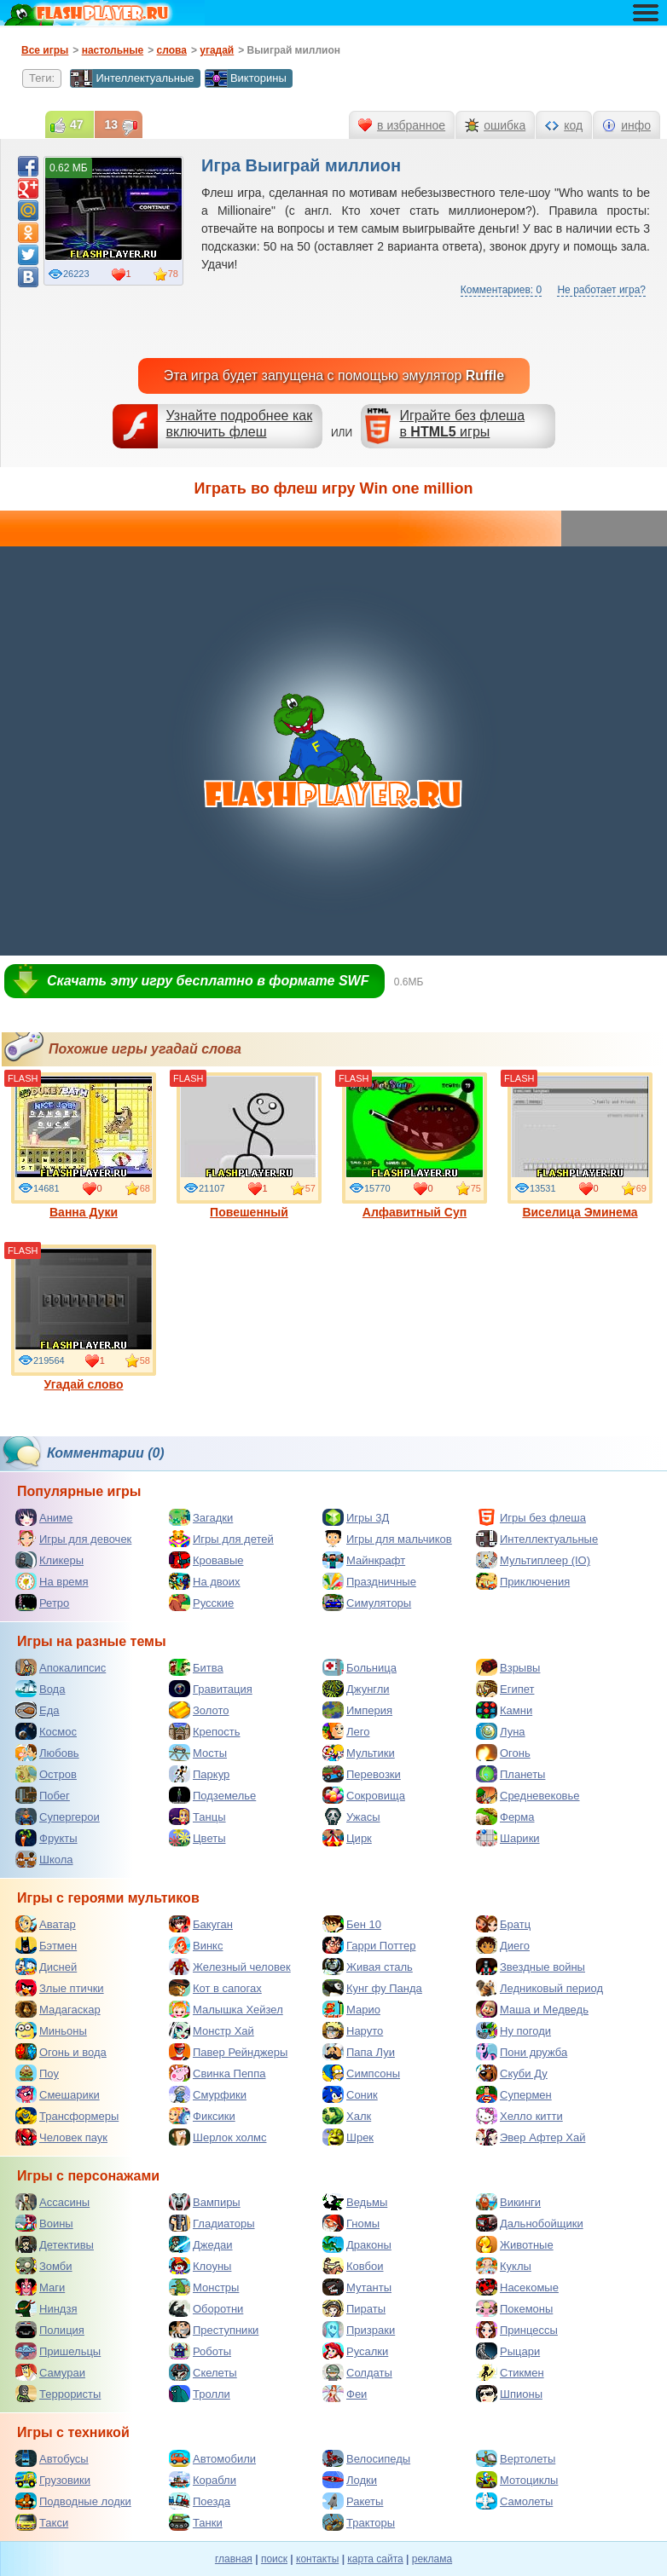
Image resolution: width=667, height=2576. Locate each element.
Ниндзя (46, 2308)
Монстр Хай (211, 2030)
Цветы (197, 1837)
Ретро (42, 1602)
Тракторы (358, 2522)
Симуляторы (366, 1602)
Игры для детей (221, 1538)
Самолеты (514, 2501)
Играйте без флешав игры (462, 423)
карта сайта (375, 2559)
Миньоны (51, 2030)
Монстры (204, 2287)
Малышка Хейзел (226, 2009)
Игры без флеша (531, 1517)
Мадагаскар (58, 2009)
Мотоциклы (517, 2479)
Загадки (201, 1517)
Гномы (351, 2223)
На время (52, 1581)
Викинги (508, 2201)
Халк (346, 2115)
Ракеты (352, 2501)
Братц (503, 1923)
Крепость (205, 1731)
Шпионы (509, 2393)
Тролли (199, 2393)
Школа (44, 1859)
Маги (40, 2287)
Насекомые (517, 2287)
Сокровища (363, 1795)
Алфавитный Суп (414, 1145)
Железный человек (230, 1966)
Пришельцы (58, 2350)
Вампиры (205, 2201)
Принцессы (517, 2329)
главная (233, 2559)
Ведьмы (354, 2201)
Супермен (514, 2094)
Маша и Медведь (532, 2009)
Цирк (347, 1837)
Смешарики (57, 2094)
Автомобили (212, 2458)
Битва (196, 1667)
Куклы (503, 2265)
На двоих (205, 1581)
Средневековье (528, 1795)
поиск (274, 2559)
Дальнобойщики (529, 2223)
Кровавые (206, 1559)
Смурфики (207, 2094)
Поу (37, 2073)
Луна (500, 1731)
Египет (505, 1688)
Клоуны (200, 2265)
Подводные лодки (73, 2501)
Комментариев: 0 (501, 290)
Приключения (523, 1581)
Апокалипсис (60, 1667)
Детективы (54, 2244)
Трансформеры (67, 2115)
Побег (42, 1795)
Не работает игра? (601, 290)
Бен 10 (351, 1923)
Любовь (47, 1752)
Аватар (45, 1923)
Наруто (352, 2030)
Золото (199, 1709)
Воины (44, 2223)
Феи (344, 2393)
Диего (503, 1945)
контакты (317, 2559)
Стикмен (510, 2372)
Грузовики (52, 2479)
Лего (345, 1731)
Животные (515, 2244)
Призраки (358, 2329)
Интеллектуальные (132, 78)
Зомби (43, 2265)
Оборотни (206, 2308)
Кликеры (49, 1559)
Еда (37, 1709)
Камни (504, 1709)
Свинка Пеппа (217, 2073)
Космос (46, 1731)
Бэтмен (46, 1945)
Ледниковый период (539, 1987)
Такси (41, 2522)
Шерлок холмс (218, 2137)
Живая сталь (367, 1966)
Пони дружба (521, 2051)
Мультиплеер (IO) (533, 1559)
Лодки (349, 2479)
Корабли (202, 2479)
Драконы (357, 2244)
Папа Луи (358, 2051)
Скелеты (203, 2372)
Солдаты (357, 2372)
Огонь (503, 1752)
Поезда (199, 2501)
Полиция (49, 2329)
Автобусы (52, 2458)
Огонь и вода (61, 2051)
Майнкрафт (363, 1559)
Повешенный (249, 1145)
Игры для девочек (73, 1538)
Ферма (505, 1816)
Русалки (355, 2350)
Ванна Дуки (83, 1145)
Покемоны (514, 2308)
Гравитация (210, 1688)
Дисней (46, 1966)
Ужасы (351, 1816)
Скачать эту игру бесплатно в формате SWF (207, 980)
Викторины (246, 78)
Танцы (197, 1816)
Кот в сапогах (215, 1987)
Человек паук (61, 2137)
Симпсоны (361, 2073)
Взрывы (508, 1667)
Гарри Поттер (368, 1945)
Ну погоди (513, 2030)
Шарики (508, 1837)
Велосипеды (366, 2458)
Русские (201, 1602)
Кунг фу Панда (372, 1987)
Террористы (58, 2393)
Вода (40, 1688)
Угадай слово (83, 1318)
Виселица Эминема (580, 1145)
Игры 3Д (355, 1517)
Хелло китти (519, 2115)
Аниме (43, 1517)
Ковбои (353, 2265)
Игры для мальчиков (387, 1538)
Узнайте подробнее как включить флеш (239, 423)
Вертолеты (515, 2458)
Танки (196, 2522)
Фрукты (46, 1837)
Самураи (50, 2372)
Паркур (199, 1773)
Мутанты (357, 2287)
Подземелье (212, 1795)
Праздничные (369, 1581)
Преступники (213, 2329)
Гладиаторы (212, 2223)
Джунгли (356, 1688)
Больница (359, 1667)
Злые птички (59, 1987)
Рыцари (508, 2350)
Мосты (198, 1752)
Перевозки (361, 1773)
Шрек (348, 2137)
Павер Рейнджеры (228, 2051)
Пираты (354, 2308)
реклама (432, 2559)
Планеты (510, 1773)
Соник (350, 2094)
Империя (357, 1709)
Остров (46, 1773)
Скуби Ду (512, 2073)
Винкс (196, 1945)
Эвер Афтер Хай (530, 2137)
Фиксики (202, 2115)
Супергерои (57, 1816)
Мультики (358, 1752)
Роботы (200, 2350)
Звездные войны (530, 1966)
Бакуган (201, 1923)
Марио (351, 2009)
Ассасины (52, 2201)
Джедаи (201, 2244)
